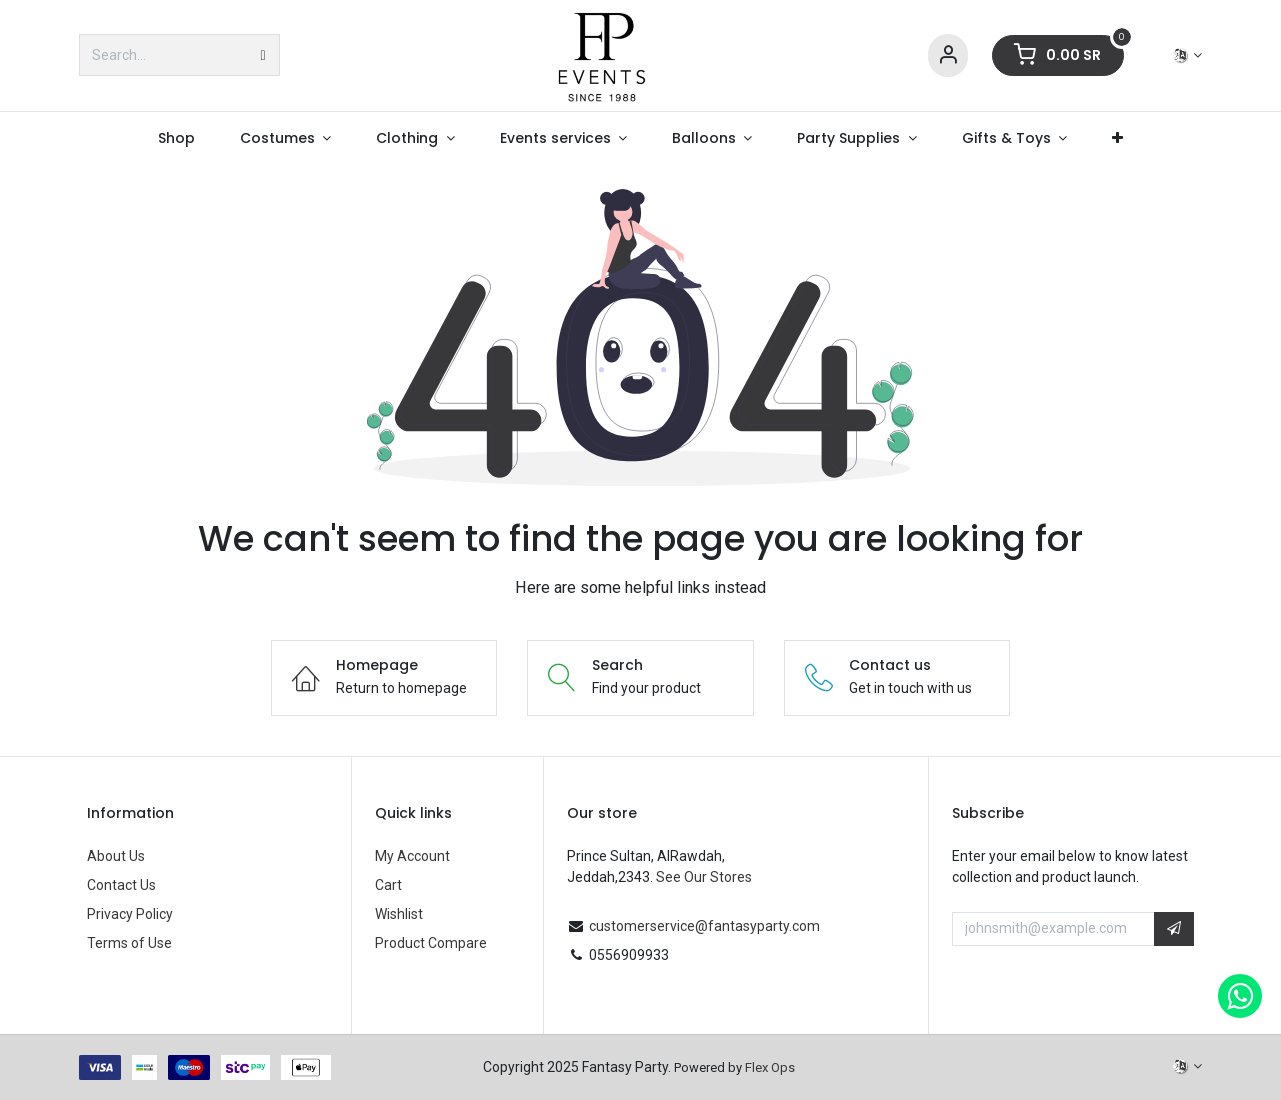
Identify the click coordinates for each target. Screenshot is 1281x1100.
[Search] (262, 55)
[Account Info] (948, 55)
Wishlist (399, 914)
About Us (116, 856)
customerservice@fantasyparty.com (704, 926)
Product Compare (431, 943)
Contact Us (121, 885)
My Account (412, 856)
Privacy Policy (130, 914)
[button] (1174, 929)
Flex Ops (770, 1067)
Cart (388, 885)
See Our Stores (704, 877)
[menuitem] (177, 138)
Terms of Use (129, 943)
